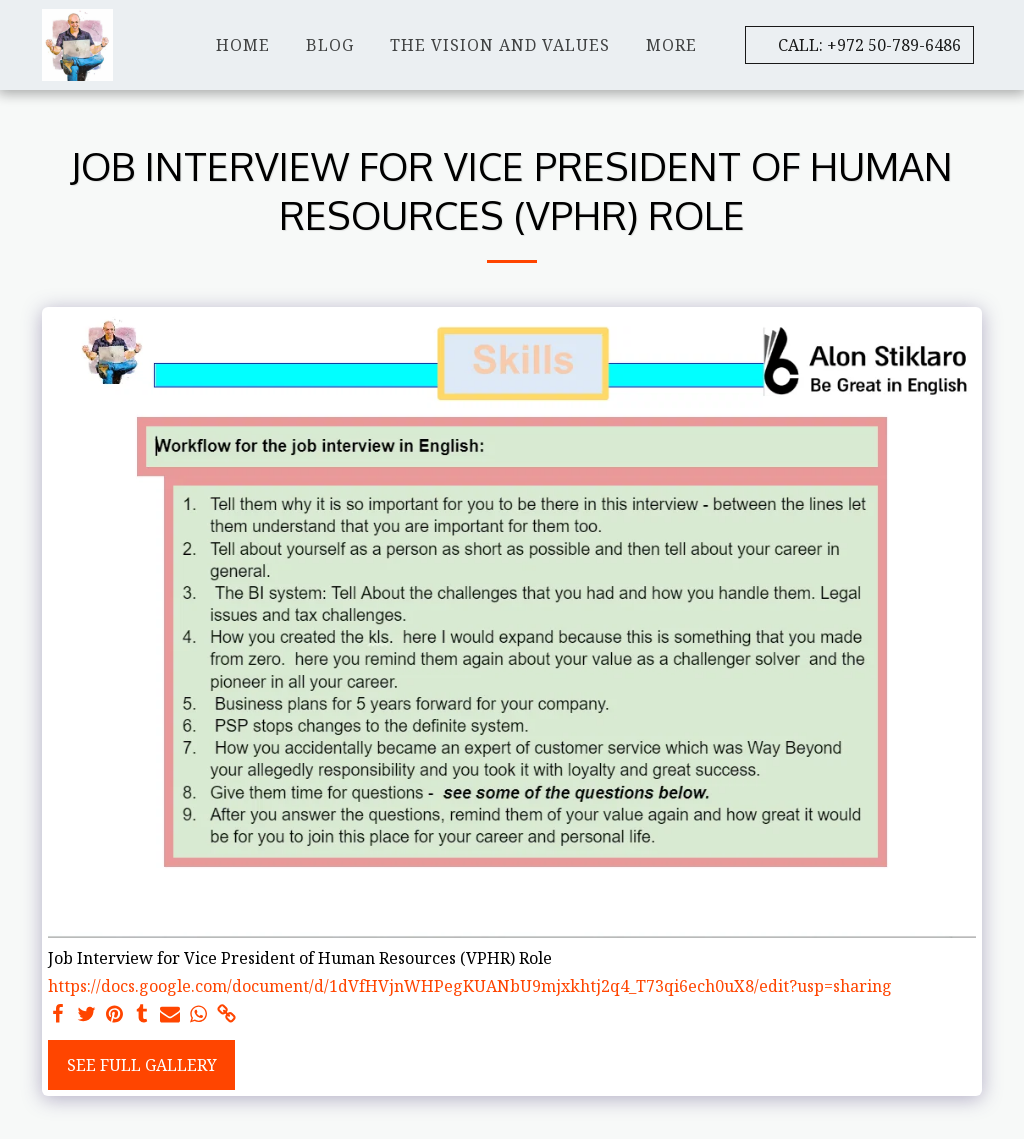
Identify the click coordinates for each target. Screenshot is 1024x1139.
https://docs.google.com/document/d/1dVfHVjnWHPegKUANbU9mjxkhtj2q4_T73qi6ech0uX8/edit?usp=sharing (470, 986)
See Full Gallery (142, 1065)
